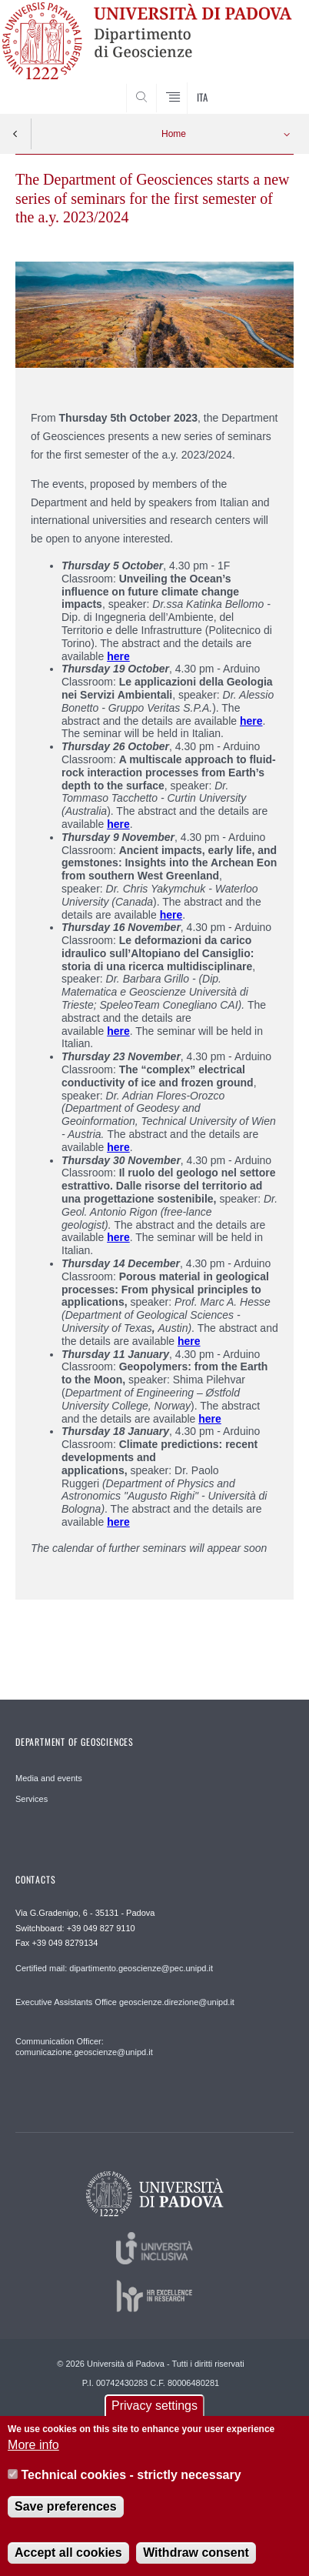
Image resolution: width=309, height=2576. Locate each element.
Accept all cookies (68, 2561)
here (118, 1147)
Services (31, 1799)
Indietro (15, 134)
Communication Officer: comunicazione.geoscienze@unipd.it (84, 2047)
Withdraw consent (196, 2561)
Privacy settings (154, 2414)
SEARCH (267, 84)
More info (33, 2453)
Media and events (48, 1778)
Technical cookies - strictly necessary (131, 2482)
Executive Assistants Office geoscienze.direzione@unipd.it (124, 2002)
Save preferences (66, 2514)
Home (173, 133)
